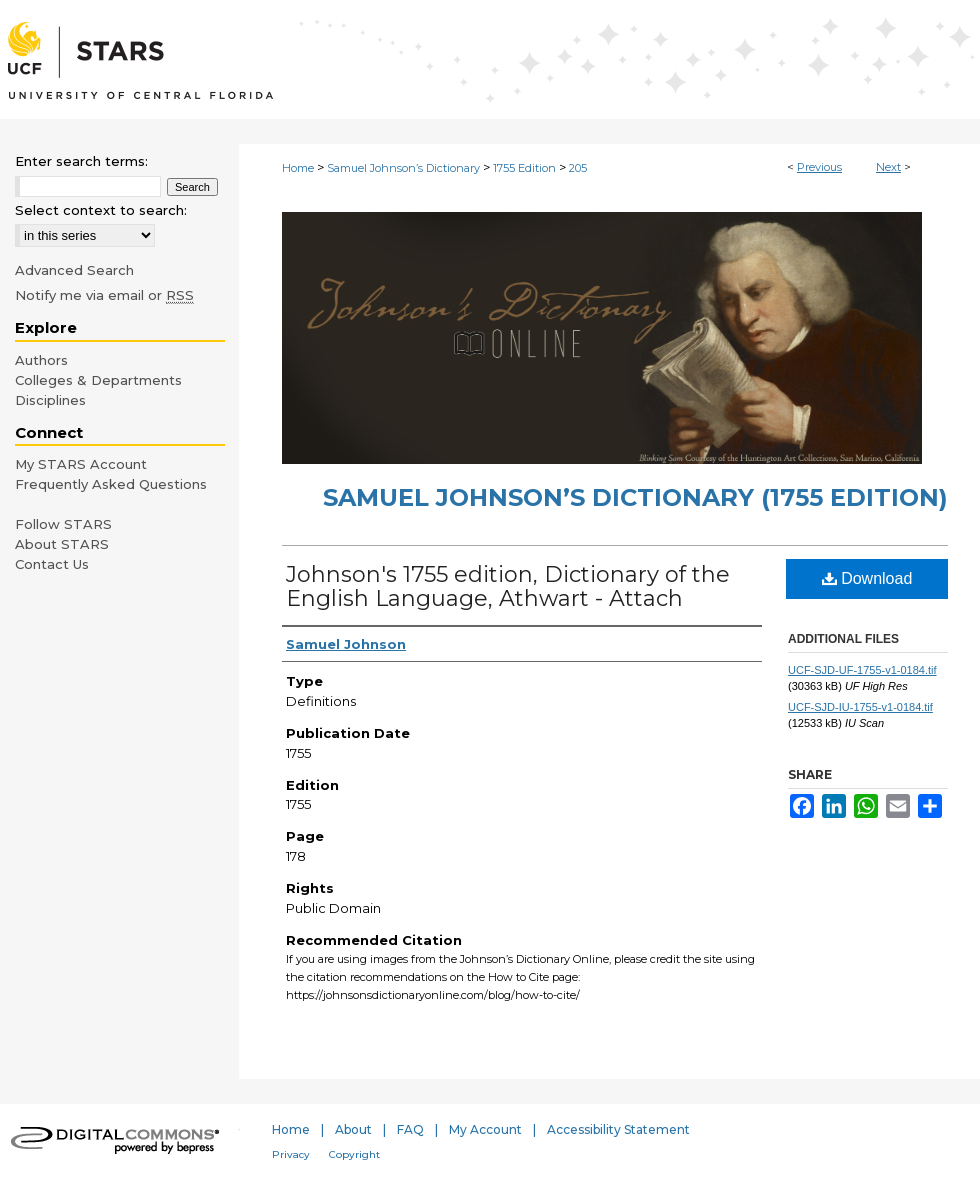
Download (867, 578)
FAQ (410, 1129)
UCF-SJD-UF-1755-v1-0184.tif (862, 670)
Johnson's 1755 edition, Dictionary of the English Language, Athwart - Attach (508, 586)
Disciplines (50, 400)
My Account (485, 1129)
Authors (41, 360)
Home (298, 168)
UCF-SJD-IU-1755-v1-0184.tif (860, 707)
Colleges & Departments (98, 380)
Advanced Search (74, 270)
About (353, 1129)
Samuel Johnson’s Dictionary (403, 168)
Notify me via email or (104, 295)
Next (888, 167)
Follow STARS (63, 524)
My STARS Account (81, 464)
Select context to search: (101, 210)
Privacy (291, 1154)
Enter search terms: (81, 161)
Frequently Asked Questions (111, 484)
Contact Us (52, 564)
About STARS (62, 544)
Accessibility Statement (618, 1129)
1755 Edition (524, 168)
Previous (819, 167)
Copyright (354, 1154)
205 (578, 168)
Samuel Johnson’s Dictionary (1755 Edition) (635, 497)
